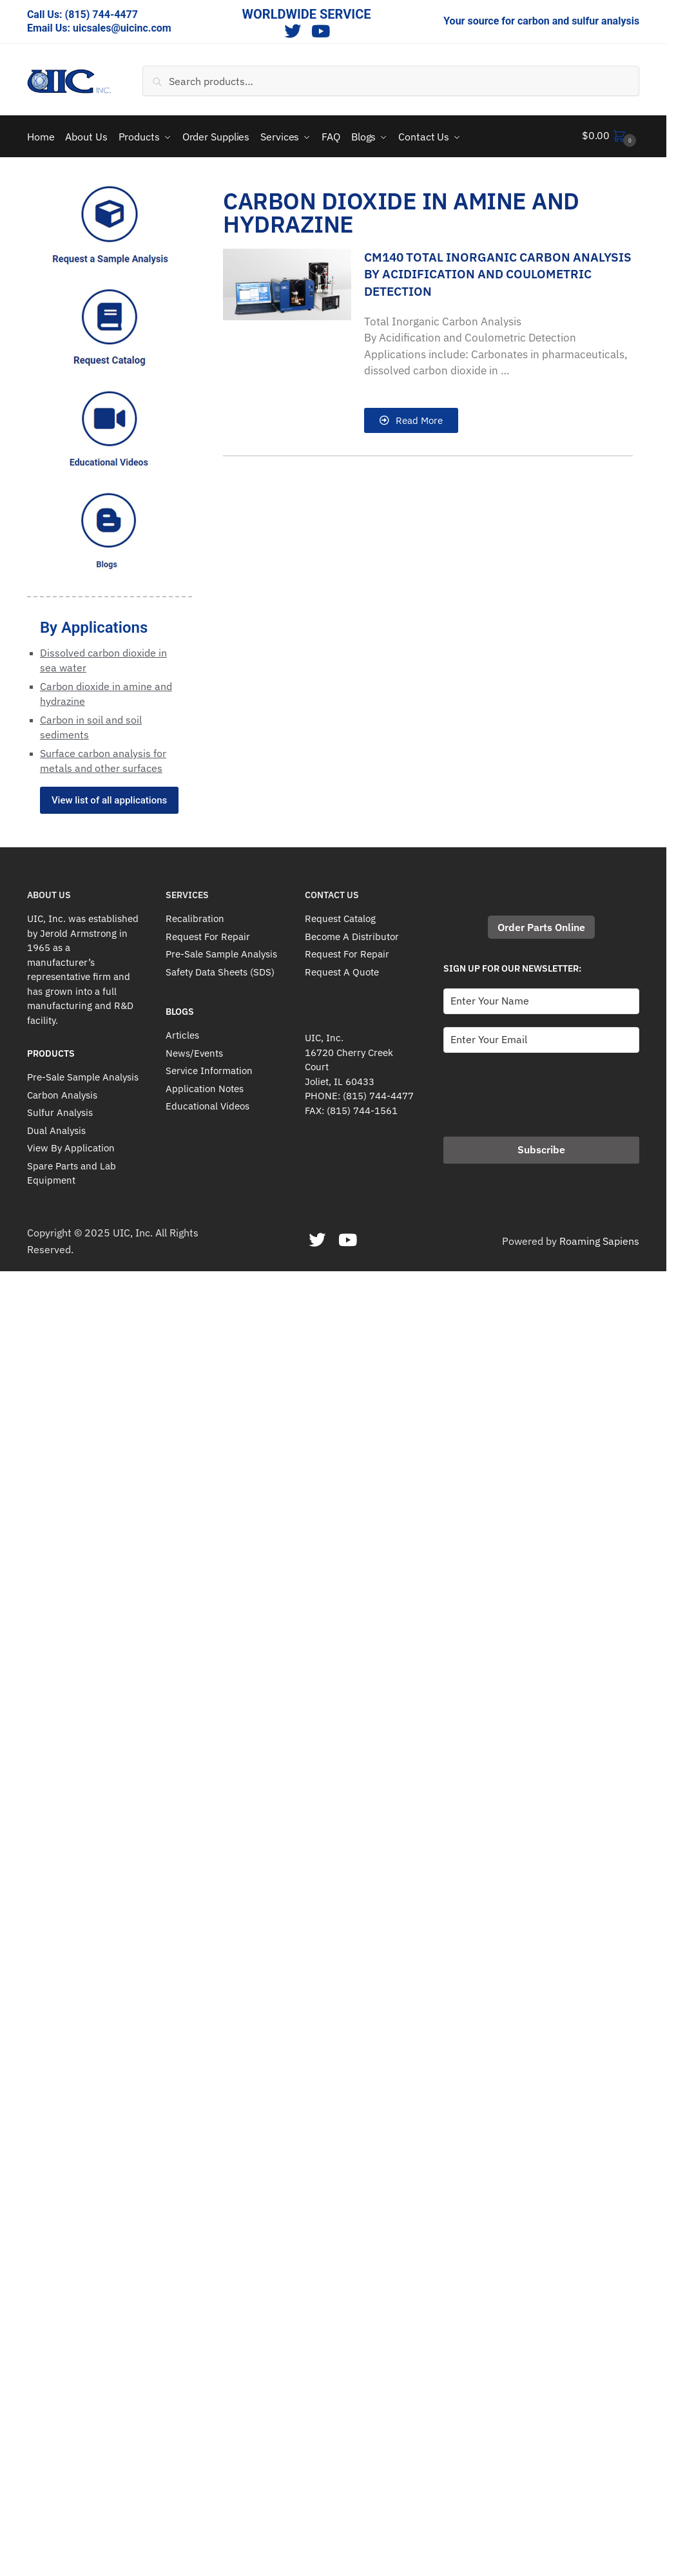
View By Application (71, 1146)
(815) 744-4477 (101, 14)
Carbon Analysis (62, 1092)
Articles (182, 1033)
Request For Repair (208, 934)
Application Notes (205, 1086)
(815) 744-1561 (362, 1108)
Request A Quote (342, 969)
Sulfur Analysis (60, 1110)
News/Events (194, 1050)
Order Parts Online (541, 925)
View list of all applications (109, 798)
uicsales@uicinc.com (122, 28)
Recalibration (195, 916)
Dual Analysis (56, 1128)
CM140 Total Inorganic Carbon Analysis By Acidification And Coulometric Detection (498, 271)
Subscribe (541, 1146)
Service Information (209, 1068)
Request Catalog (340, 916)
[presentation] (541, 1088)
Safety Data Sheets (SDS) (220, 969)
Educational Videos (207, 1104)
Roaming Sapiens (599, 1238)
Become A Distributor (352, 934)
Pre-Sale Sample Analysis (83, 1075)
